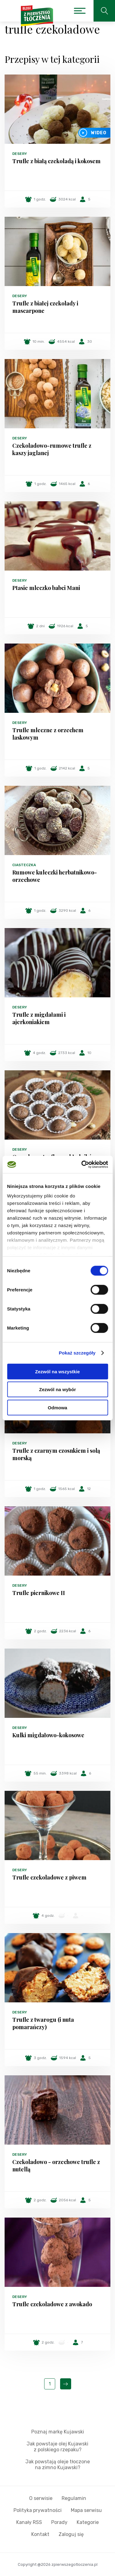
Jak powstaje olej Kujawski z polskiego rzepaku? (57, 2447)
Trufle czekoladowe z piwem (49, 1877)
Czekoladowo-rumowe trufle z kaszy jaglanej (51, 449)
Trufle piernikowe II (38, 1593)
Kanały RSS (29, 2522)
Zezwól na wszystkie (57, 1371)
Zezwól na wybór (57, 1389)
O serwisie (40, 2498)
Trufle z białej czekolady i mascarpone (45, 307)
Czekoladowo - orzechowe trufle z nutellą (56, 2165)
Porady (59, 2522)
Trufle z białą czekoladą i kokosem (56, 161)
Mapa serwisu (86, 2510)
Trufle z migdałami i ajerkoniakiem (39, 1018)
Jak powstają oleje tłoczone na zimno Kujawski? (57, 2464)
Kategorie (88, 2522)
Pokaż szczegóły (77, 1352)
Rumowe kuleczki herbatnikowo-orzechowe (54, 876)
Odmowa (57, 1407)
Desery (19, 153)
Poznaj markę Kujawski (57, 2432)
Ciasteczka (24, 865)
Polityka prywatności (37, 2510)
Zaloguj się (71, 2534)
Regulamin (74, 2498)
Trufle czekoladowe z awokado (52, 2304)
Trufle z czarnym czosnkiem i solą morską (56, 1454)
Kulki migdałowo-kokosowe (48, 1735)
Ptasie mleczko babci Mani (46, 588)
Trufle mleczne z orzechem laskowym (47, 733)
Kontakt (40, 2534)
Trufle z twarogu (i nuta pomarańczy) (43, 2023)
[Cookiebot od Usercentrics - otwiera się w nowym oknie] (82, 1165)
